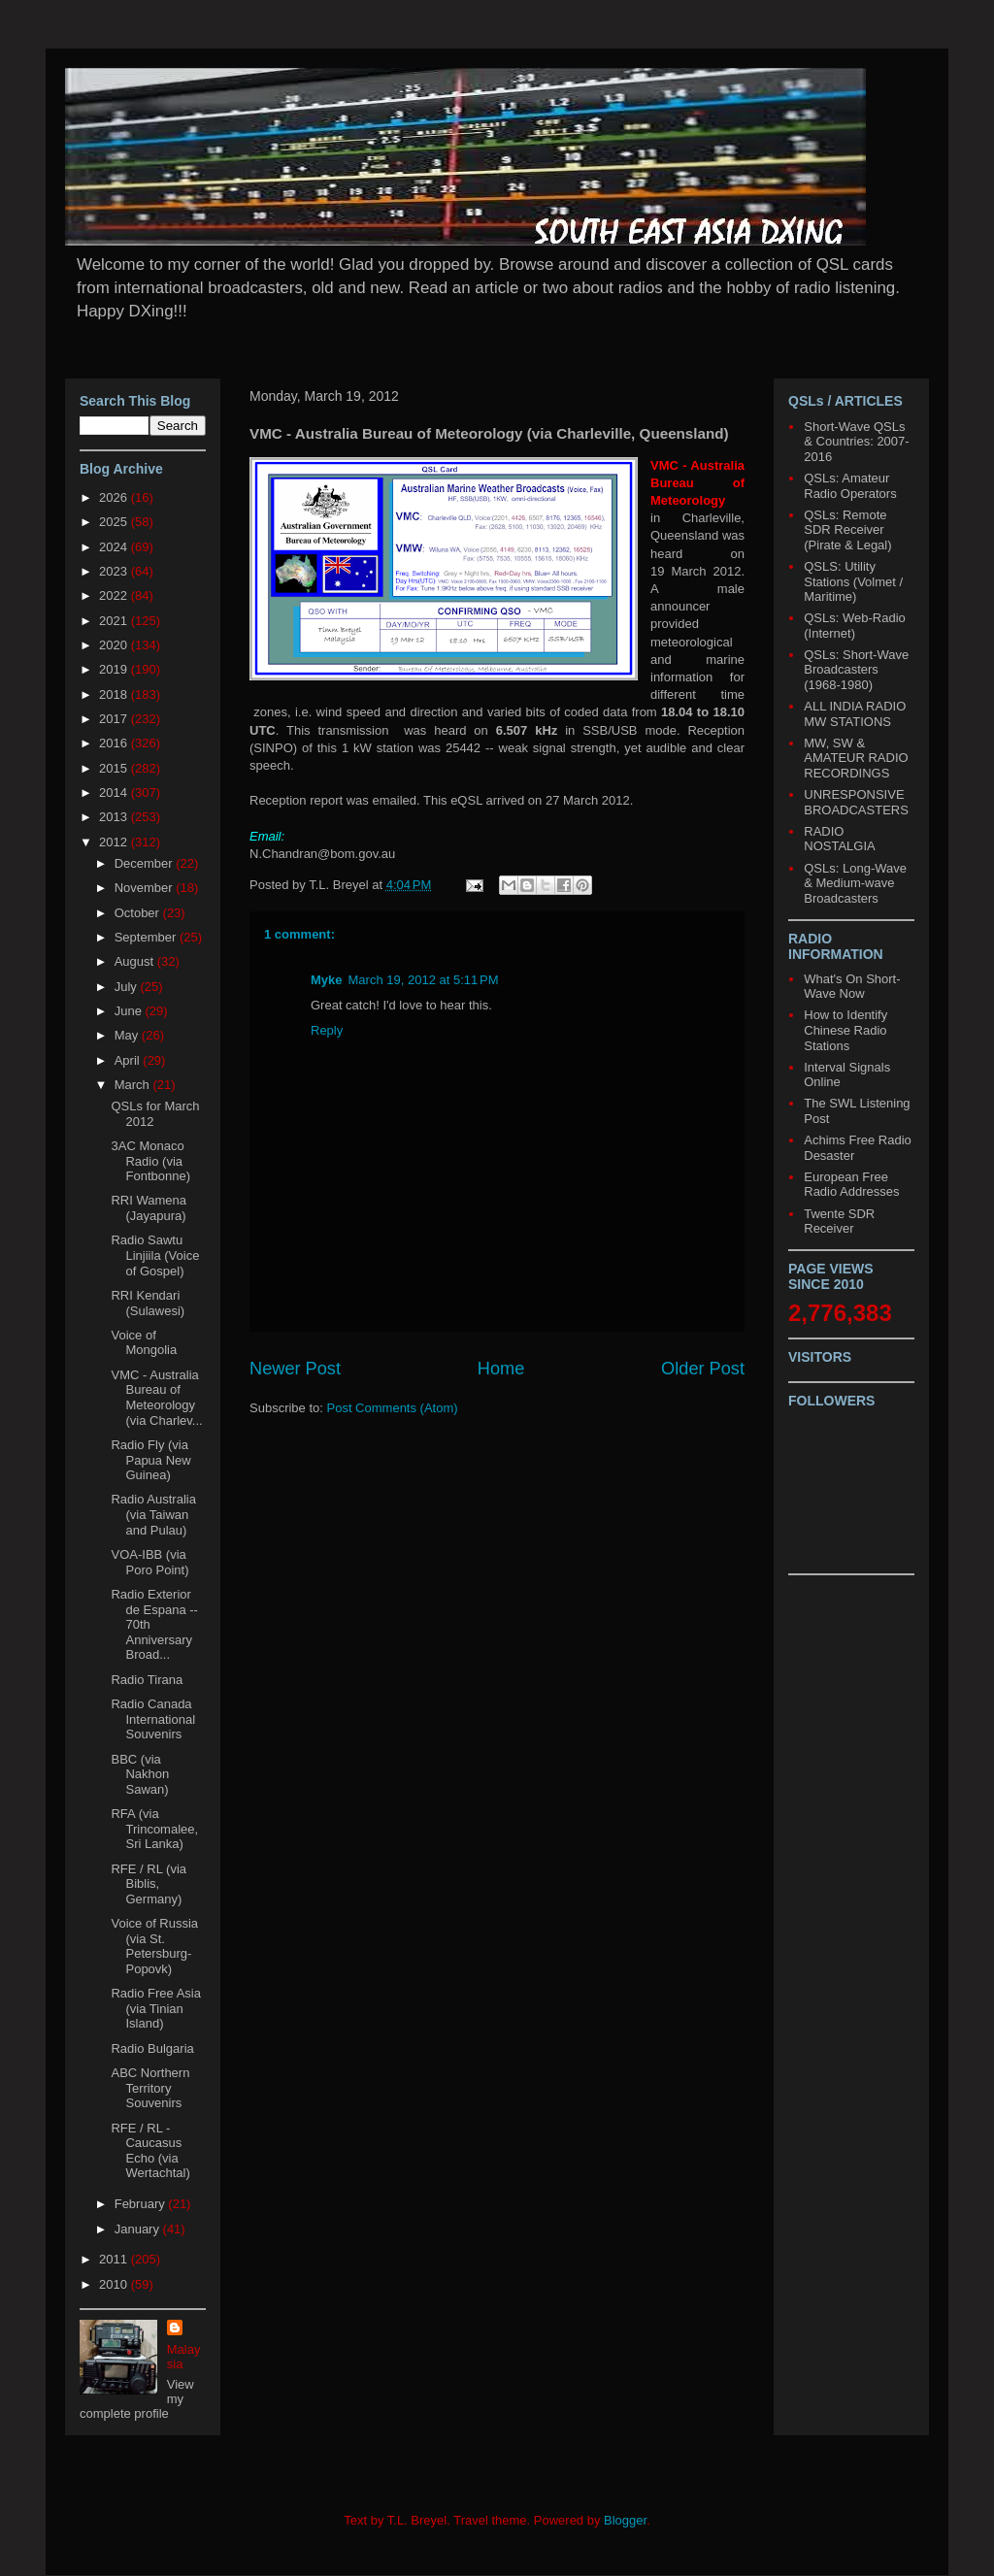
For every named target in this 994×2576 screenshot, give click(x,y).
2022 (115, 595)
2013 (115, 816)
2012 (115, 842)
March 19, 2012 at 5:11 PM (423, 980)
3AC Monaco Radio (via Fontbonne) (150, 1161)
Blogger (625, 2520)
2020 (115, 645)
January (139, 2229)
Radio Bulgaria (152, 2048)
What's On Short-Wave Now (852, 987)
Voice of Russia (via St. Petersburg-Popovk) (154, 1946)
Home (501, 1368)
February (142, 2203)
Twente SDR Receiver (839, 1221)
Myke (327, 980)
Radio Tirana (146, 1679)
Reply (327, 1030)
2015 (115, 768)
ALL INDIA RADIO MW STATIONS (855, 714)
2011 (115, 2259)
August (136, 961)
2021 (115, 620)
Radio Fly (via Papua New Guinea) (150, 1459)
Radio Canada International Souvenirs (153, 1719)
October (139, 913)
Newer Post (295, 1368)
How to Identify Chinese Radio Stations (845, 1029)
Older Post (703, 1368)
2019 (115, 669)
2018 (115, 694)
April (129, 1060)
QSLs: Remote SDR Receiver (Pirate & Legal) (847, 530)
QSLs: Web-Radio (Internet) (855, 626)
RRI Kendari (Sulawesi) (147, 1303)
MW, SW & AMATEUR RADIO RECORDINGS (856, 758)
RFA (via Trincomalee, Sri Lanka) (154, 1828)
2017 (115, 718)
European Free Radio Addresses (851, 1185)
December (146, 863)
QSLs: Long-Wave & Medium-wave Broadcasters (855, 883)
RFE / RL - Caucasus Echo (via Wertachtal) (150, 2151)
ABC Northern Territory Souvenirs (150, 2087)
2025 (115, 521)
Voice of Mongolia (144, 1343)
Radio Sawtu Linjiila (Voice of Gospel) (155, 1255)
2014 (115, 792)
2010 (115, 2284)
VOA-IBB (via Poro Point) (149, 1562)
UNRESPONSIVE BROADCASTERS (856, 802)
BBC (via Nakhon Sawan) (140, 1774)
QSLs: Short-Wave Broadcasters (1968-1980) (856, 669)
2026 (115, 497)
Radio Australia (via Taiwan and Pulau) (153, 1514)
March (134, 1084)
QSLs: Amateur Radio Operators (850, 486)
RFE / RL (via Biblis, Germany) (148, 1884)
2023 (115, 571)
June (130, 1011)
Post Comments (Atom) (392, 1408)
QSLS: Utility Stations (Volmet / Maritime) (853, 581)
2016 (115, 743)
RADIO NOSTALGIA (839, 839)
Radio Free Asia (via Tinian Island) (156, 2008)
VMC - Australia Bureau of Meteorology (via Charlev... (156, 1398)
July (128, 986)
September (147, 937)
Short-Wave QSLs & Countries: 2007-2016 (856, 441)
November (146, 887)
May (128, 1035)
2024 (115, 547)
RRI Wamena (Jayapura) (148, 1208)
